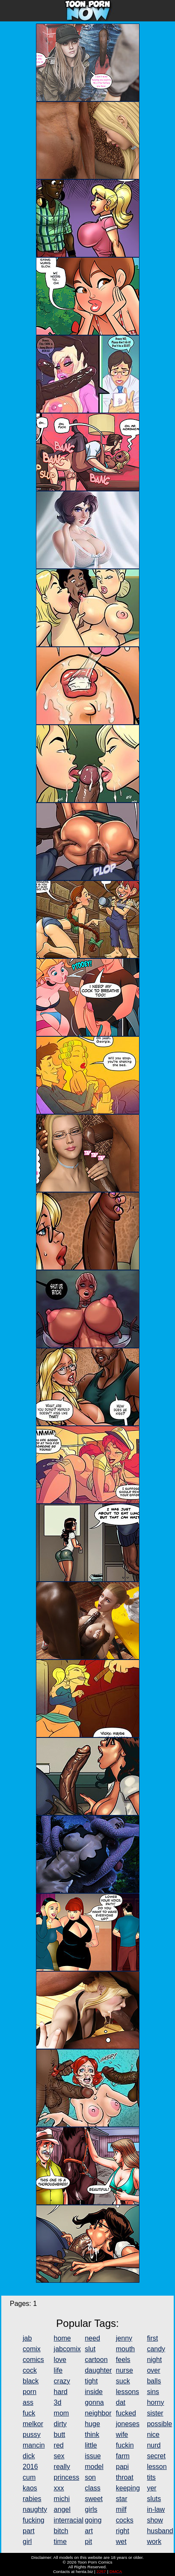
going (93, 2520)
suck (123, 2381)
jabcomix (67, 2349)
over (153, 2370)
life (58, 2370)
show (155, 2520)
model (94, 2466)
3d (58, 2402)
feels (123, 2359)
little (91, 2445)
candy (156, 2349)
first (152, 2338)
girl (27, 2541)
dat (120, 2402)
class (92, 2488)
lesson (156, 2466)
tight (91, 2381)
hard (61, 2391)
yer (151, 2488)
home (62, 2338)
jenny (124, 2338)
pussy (32, 2434)
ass (28, 2402)
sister (155, 2413)
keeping (128, 2488)
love (60, 2359)
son (90, 2477)
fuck (29, 2413)
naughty (35, 2509)
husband (160, 2530)
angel (62, 2509)
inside (94, 2391)
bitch (61, 2530)
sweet (94, 2498)
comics (33, 2359)
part (29, 2530)
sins (153, 2391)
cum (29, 2477)
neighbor (98, 2413)
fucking (33, 2520)
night (154, 2359)
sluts (154, 2498)
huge (92, 2423)
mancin (34, 2445)
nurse (124, 2370)
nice (153, 2434)
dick (29, 2456)
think (92, 2434)
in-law (156, 2509)
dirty (60, 2423)
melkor (33, 2423)
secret (156, 2456)
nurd (153, 2445)
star (122, 2498)
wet (121, 2541)
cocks (124, 2520)
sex (59, 2456)
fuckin (125, 2445)
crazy (62, 2381)
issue (93, 2456)
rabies (32, 2498)
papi (122, 2466)
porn (29, 2391)
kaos (30, 2488)
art (89, 2530)
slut (90, 2349)
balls (154, 2381)
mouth (125, 2349)
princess (67, 2477)
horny (155, 2402)
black (31, 2381)
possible (159, 2423)
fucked (126, 2413)
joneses (127, 2423)
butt (59, 2434)
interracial (68, 2520)
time (60, 2541)
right (122, 2530)
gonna (94, 2402)
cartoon (96, 2359)
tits (151, 2477)
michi (62, 2498)
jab (27, 2338)
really (62, 2466)
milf (121, 2509)
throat (124, 2477)
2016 (30, 2466)
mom (61, 2413)
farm (123, 2456)
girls (91, 2509)
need (92, 2338)
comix (32, 2349)
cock (30, 2370)
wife (122, 2434)
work (154, 2541)
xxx (59, 2488)
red (59, 2445)
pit (88, 2541)
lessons (127, 2391)
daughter (98, 2370)
